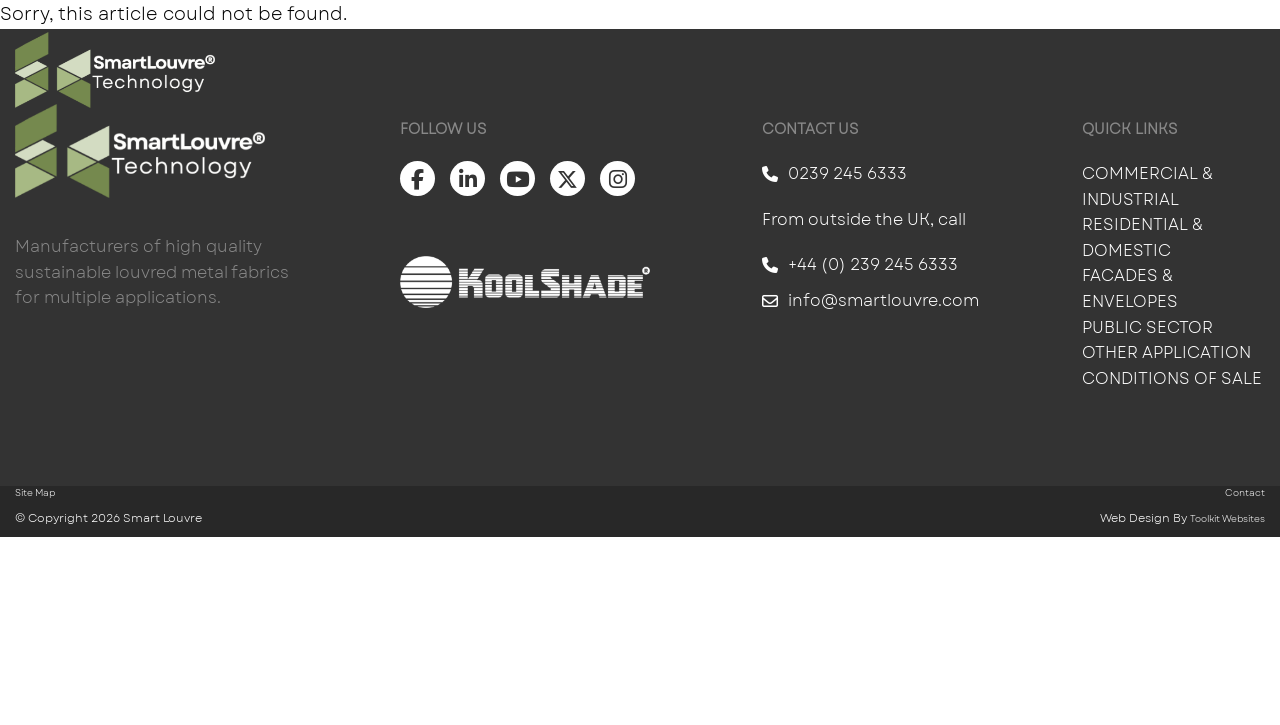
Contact (1219, 70)
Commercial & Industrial (1147, 186)
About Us (1098, 70)
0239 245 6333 (834, 173)
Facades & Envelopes (1130, 288)
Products (703, 70)
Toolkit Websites (1227, 518)
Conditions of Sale (1172, 378)
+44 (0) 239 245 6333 (860, 264)
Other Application (1166, 352)
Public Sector (1149, 327)
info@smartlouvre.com (870, 300)
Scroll (80, 691)
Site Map (35, 492)
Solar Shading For (526, 70)
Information (958, 70)
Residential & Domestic (1142, 237)
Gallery (824, 70)
